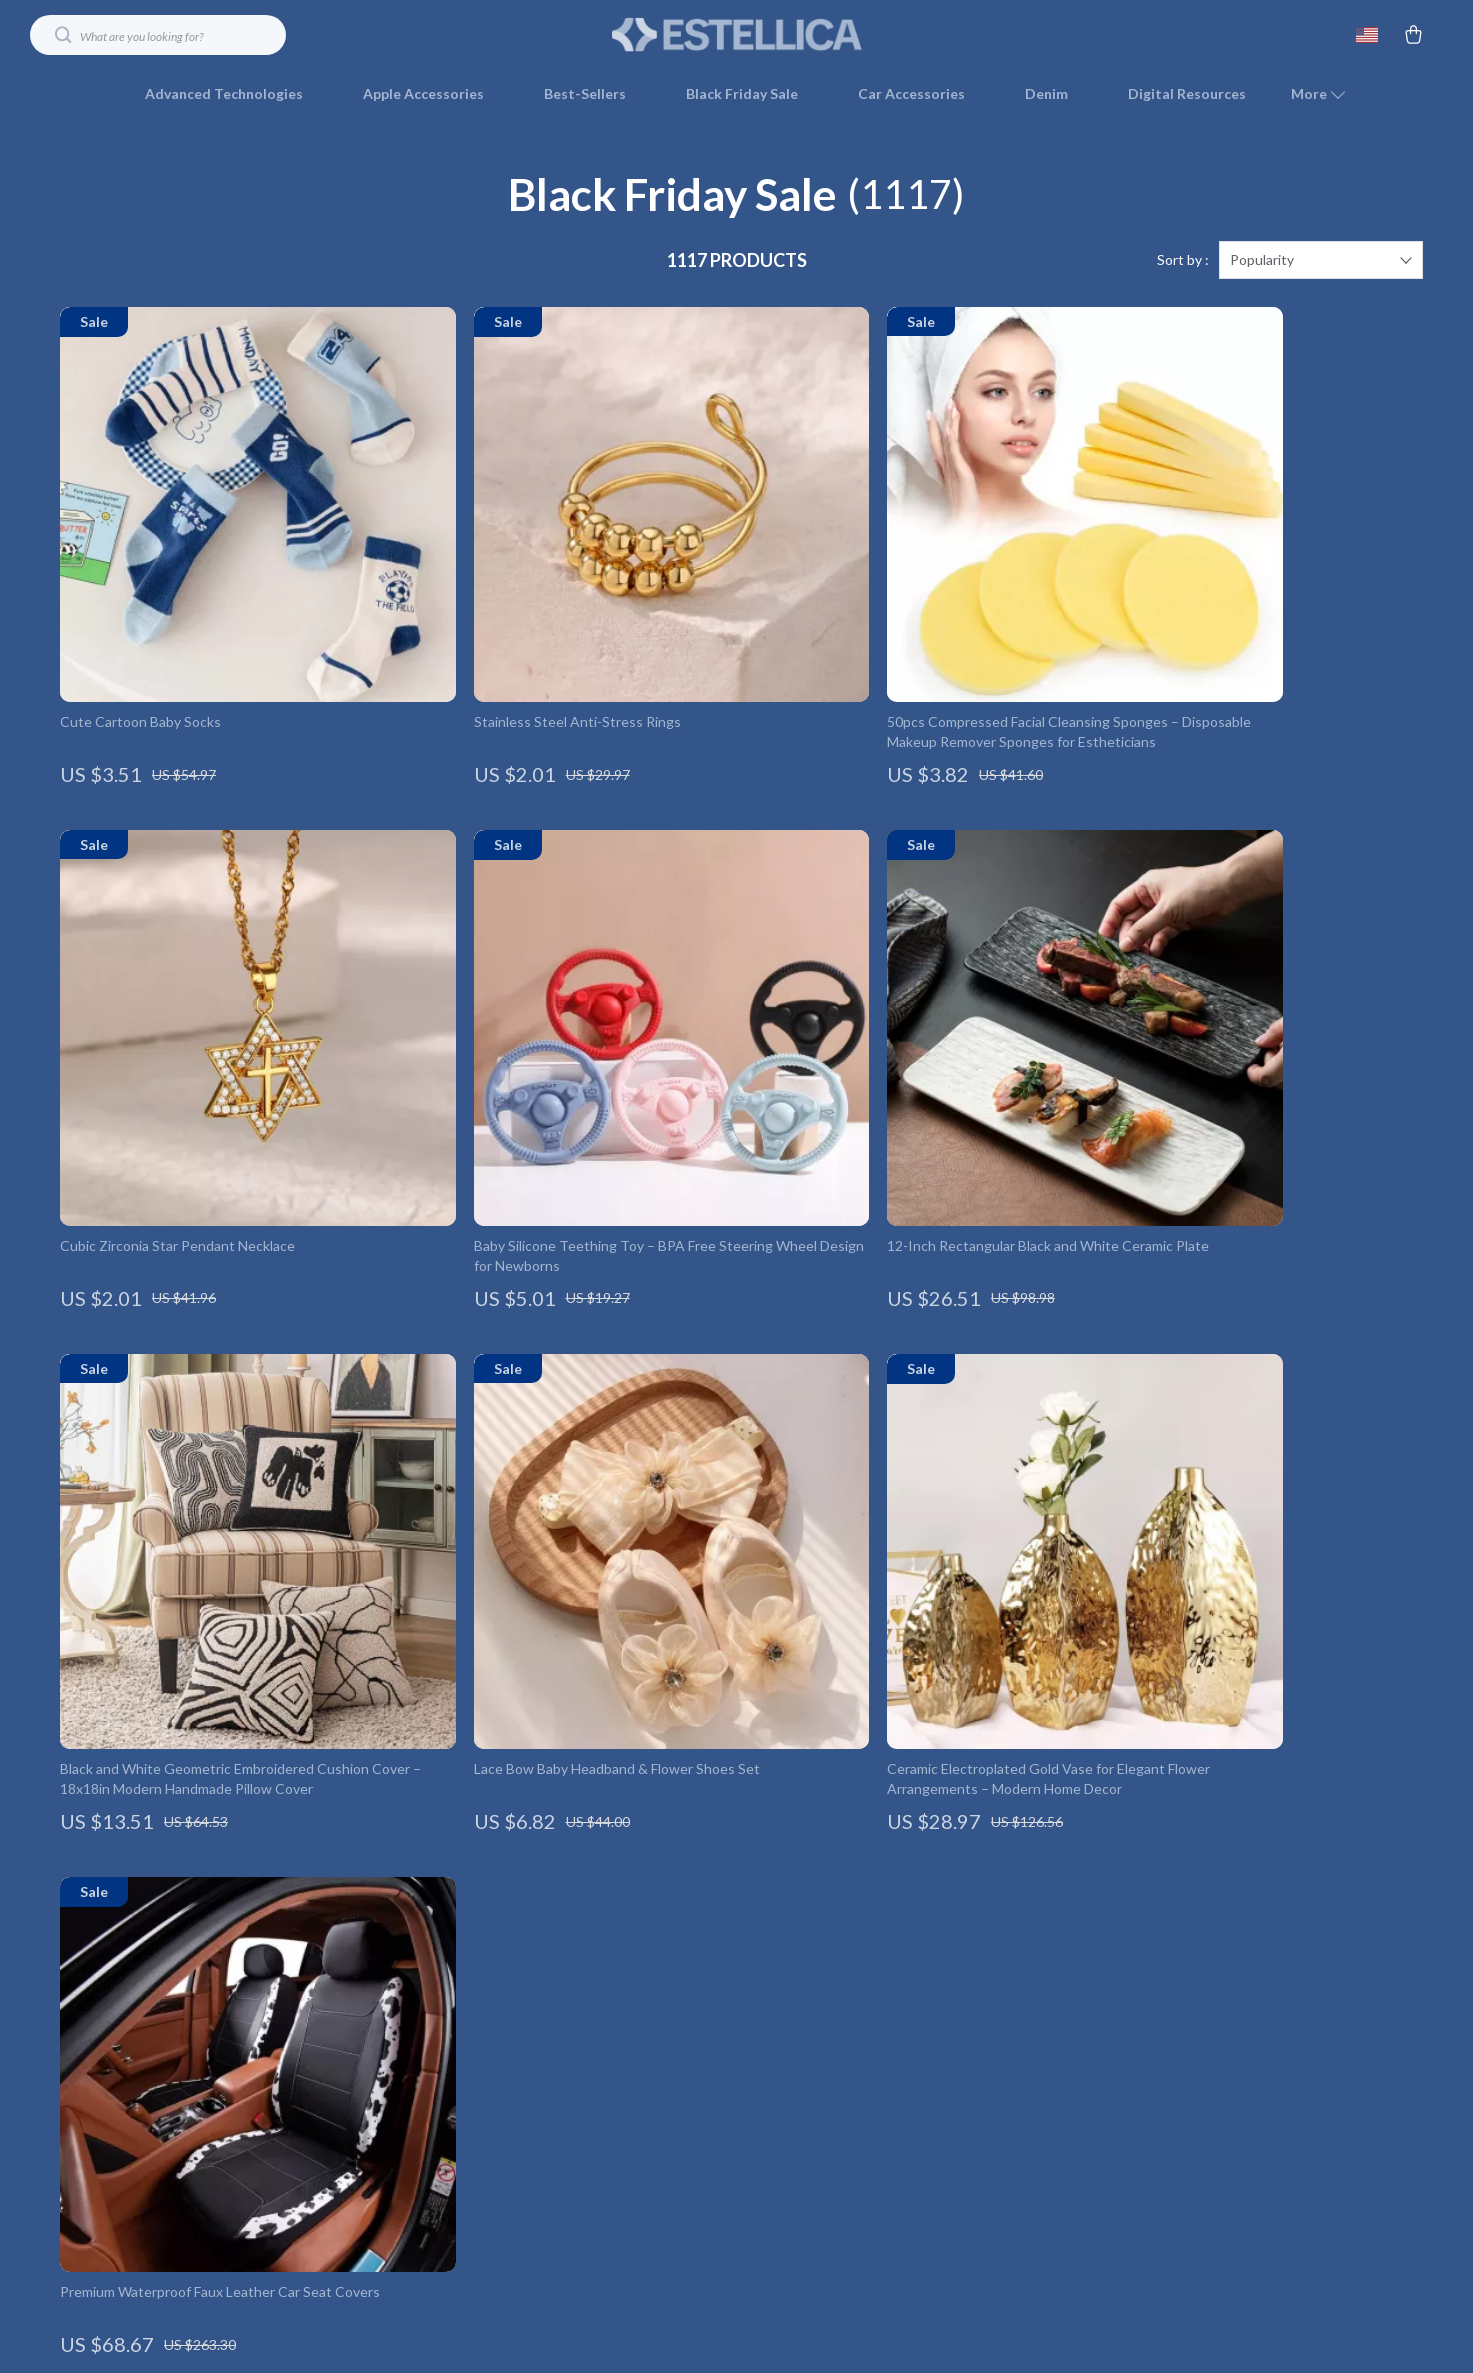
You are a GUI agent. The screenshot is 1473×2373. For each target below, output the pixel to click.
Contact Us (1038, 1887)
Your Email (150, 1875)
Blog (604, 1920)
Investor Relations (648, 2118)
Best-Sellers (585, 93)
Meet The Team (640, 1953)
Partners (617, 2151)
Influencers (626, 2052)
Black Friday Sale (742, 93)
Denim (1046, 93)
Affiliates (618, 2085)
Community (626, 2250)
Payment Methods (1060, 2019)
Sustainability (632, 2184)
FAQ (1016, 1953)
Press (608, 2019)
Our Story (621, 1887)
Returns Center (1051, 1986)
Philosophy (624, 2217)
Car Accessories (911, 93)
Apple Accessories (423, 93)
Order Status (1043, 2052)
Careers (615, 1986)
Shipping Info (1043, 1920)
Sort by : (1183, 259)
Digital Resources (1187, 93)
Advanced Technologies (224, 93)
